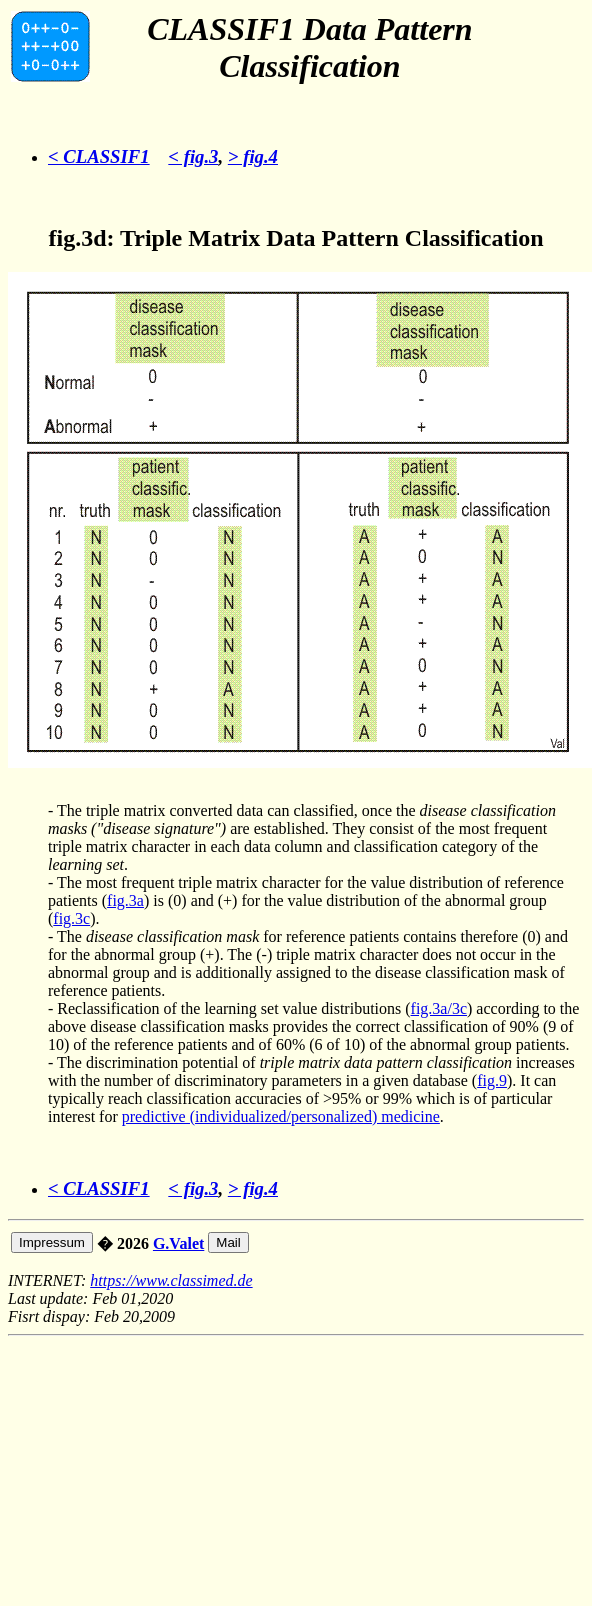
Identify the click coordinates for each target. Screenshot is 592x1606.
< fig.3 (193, 156)
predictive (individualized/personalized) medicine (281, 1116)
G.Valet (178, 1243)
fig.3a (125, 900)
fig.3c (71, 918)
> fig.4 (253, 156)
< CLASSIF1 (99, 156)
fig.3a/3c (439, 1008)
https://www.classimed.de (171, 1280)
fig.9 (492, 1080)
